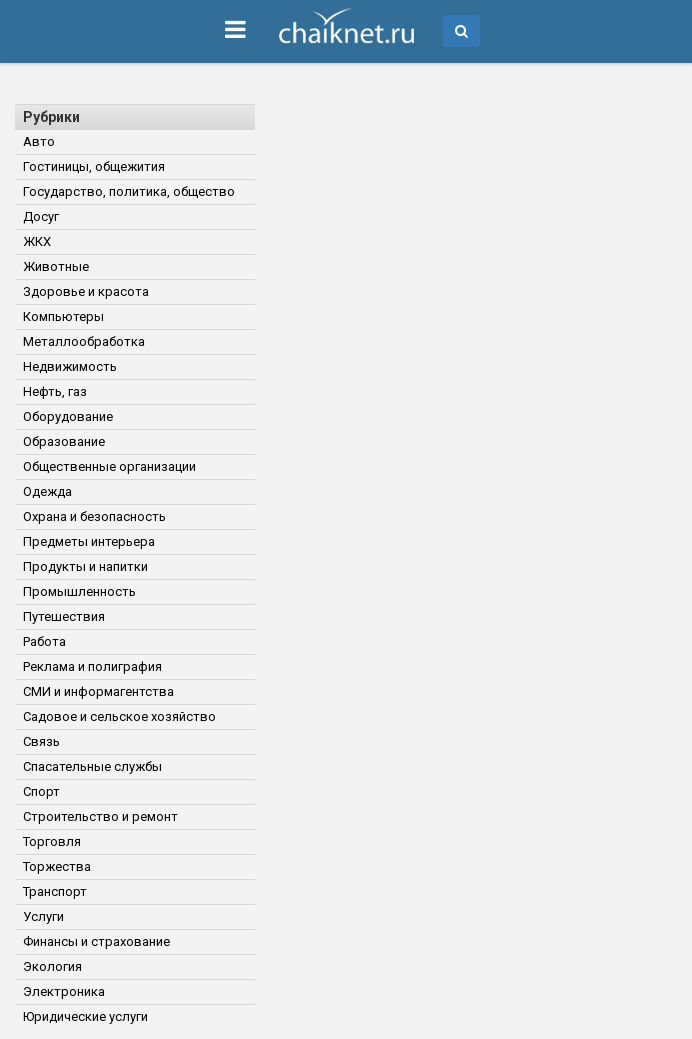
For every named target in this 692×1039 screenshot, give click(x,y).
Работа (44, 641)
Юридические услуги (85, 1016)
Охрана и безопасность (94, 516)
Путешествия (64, 616)
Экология (52, 966)
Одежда (47, 491)
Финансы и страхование (96, 941)
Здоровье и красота (86, 291)
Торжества (57, 866)
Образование (64, 441)
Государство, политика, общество (129, 191)
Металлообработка (84, 341)
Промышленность (79, 591)
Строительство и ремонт (100, 816)
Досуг (41, 216)
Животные (56, 266)
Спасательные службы (92, 766)
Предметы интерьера (89, 541)
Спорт (41, 791)
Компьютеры (63, 316)
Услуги (43, 916)
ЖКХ (37, 241)
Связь (41, 741)
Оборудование (68, 416)
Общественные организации (109, 466)
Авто (39, 141)
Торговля (52, 841)
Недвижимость (70, 366)
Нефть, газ (55, 391)
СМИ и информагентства (98, 691)
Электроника (64, 991)
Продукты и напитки (85, 566)
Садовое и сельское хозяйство (119, 716)
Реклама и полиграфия (92, 666)
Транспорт (55, 891)
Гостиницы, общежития (94, 166)
